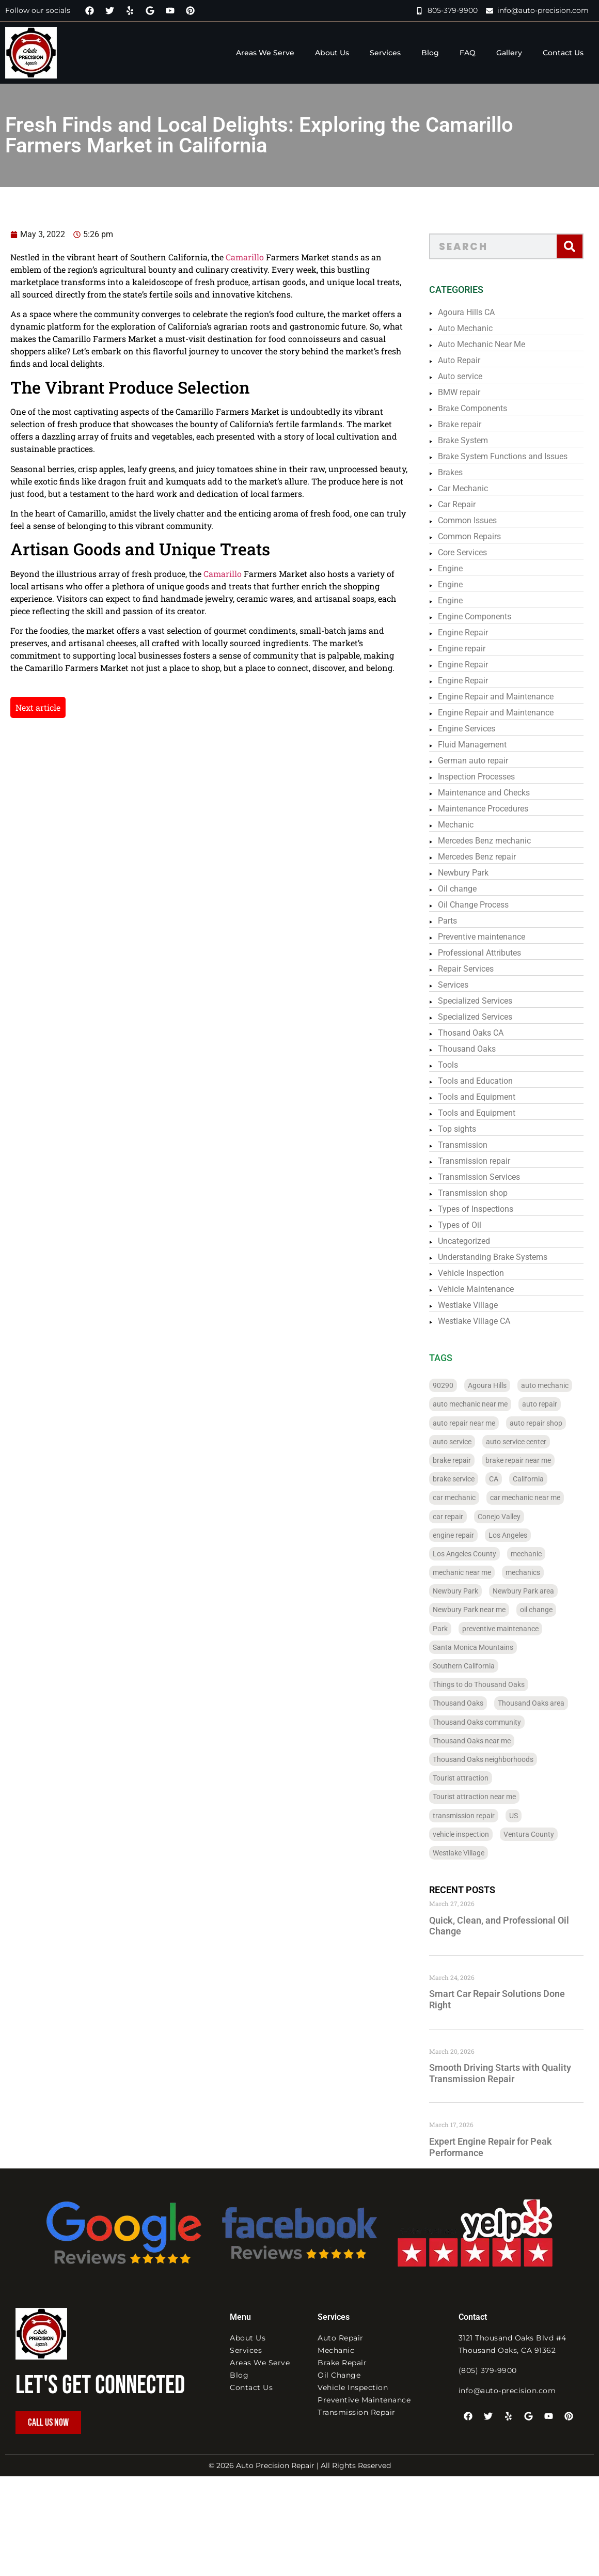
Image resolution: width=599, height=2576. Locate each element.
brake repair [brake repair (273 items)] (466, 1460)
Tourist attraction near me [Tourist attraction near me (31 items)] (488, 1796)
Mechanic (470, 825)
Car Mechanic (477, 488)
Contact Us (563, 52)
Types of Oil (474, 1225)
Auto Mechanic (479, 328)
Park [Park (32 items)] (454, 1629)
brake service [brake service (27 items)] (468, 1479)
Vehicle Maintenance (490, 1289)
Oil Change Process (487, 905)
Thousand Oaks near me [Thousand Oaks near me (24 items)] (486, 1741)
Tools (462, 1065)
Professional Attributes (493, 953)
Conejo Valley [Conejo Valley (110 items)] (513, 1516)
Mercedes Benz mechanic (498, 841)
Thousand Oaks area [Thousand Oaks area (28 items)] (545, 1703)
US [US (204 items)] (528, 1816)
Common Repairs (483, 536)
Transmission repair (488, 1161)
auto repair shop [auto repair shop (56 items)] (550, 1423)
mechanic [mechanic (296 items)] (540, 1554)
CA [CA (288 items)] (508, 1479)
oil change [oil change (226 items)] (550, 1609)
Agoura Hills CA (480, 312)
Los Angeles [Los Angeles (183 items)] (522, 1535)
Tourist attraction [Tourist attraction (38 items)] (475, 1778)
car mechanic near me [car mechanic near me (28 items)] (540, 1497)
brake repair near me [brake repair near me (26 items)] (532, 1460)
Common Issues (481, 520)
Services (385, 52)
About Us (332, 52)
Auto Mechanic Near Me (496, 344)
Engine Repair (477, 632)
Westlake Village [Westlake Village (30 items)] (473, 1853)
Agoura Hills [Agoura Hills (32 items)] (501, 1385)
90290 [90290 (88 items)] (457, 1385)
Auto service (474, 376)
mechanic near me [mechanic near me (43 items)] (476, 1572)
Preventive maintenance (496, 937)
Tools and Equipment (491, 1097)
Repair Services (480, 969)
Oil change (471, 889)
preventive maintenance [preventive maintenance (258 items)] (515, 1629)
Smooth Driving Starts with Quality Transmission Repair (515, 2073)
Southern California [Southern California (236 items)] (478, 1666)
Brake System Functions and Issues (517, 456)
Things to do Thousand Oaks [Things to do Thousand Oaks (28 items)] (493, 1684)
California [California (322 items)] (542, 1479)
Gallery (509, 52)
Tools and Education (489, 1081)
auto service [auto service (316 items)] (466, 1442)
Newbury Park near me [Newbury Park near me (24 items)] (483, 1609)
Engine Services (481, 728)
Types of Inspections (490, 1209)
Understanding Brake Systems (507, 1257)
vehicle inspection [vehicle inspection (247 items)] (475, 1834)
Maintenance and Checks (498, 793)
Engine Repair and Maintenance (510, 696)
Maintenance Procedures (497, 809)
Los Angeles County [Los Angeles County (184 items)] (479, 1554)
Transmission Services (493, 1177)
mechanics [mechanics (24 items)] (537, 1572)
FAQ (468, 52)
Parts (461, 921)
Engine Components (489, 616)
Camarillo (211, 257)
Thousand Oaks (481, 1049)
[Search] (584, 246)
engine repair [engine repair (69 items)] (467, 1535)
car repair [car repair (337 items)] (462, 1516)
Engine (464, 568)
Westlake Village (482, 1305)
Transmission (477, 1145)
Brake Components (487, 408)
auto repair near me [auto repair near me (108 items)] (478, 1423)
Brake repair (474, 424)
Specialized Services (489, 1001)
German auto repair (487, 761)
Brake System (477, 440)
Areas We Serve (265, 52)
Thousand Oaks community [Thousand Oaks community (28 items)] (491, 1722)
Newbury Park (477, 873)
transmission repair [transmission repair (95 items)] (478, 1816)
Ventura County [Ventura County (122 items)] (543, 1834)
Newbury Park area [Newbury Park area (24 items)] (538, 1591)
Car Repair (471, 504)
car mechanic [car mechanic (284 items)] (468, 1497)
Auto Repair (473, 360)
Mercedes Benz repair (491, 857)
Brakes (464, 472)
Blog (430, 52)
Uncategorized (478, 1241)
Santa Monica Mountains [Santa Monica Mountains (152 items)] (487, 1647)
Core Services (476, 552)
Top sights (471, 1129)
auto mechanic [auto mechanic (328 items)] (559, 1385)
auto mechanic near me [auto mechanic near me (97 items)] (484, 1404)
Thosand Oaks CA (485, 1033)
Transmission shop (487, 1193)
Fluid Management (486, 745)
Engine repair (476, 648)
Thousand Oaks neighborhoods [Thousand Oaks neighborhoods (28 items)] (497, 1759)
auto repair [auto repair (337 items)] (554, 1404)
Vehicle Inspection (485, 1273)
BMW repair (473, 392)
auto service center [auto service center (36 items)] (530, 1442)
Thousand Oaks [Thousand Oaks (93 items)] (472, 1703)
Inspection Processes (490, 777)
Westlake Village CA (488, 1321)
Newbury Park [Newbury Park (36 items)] (470, 1591)
